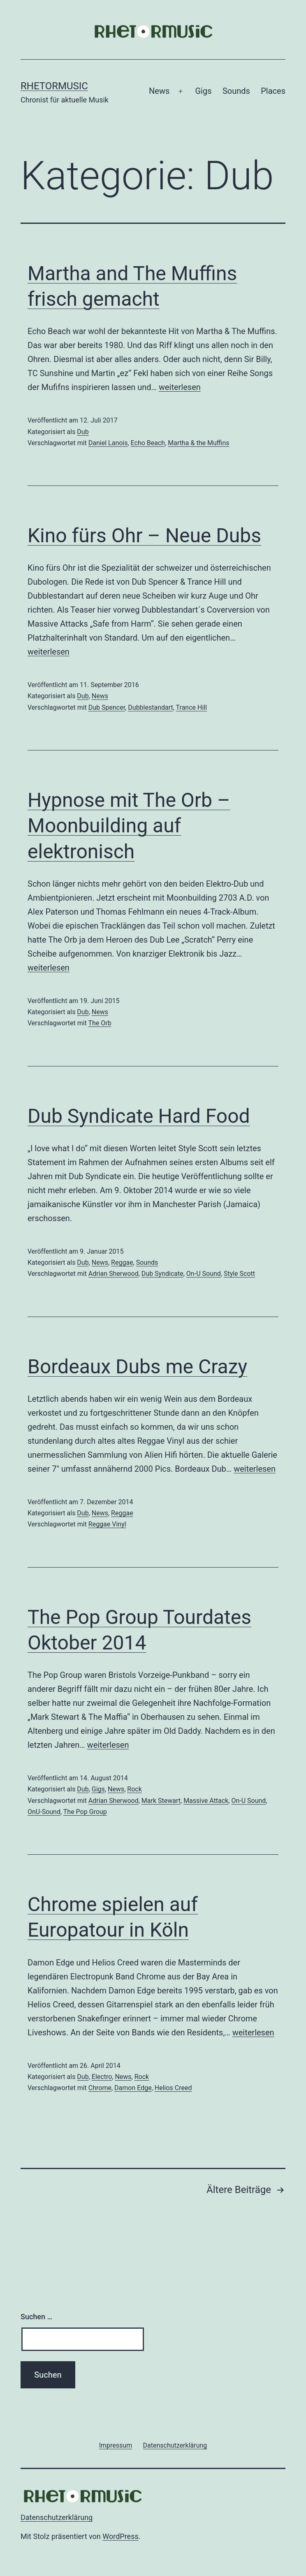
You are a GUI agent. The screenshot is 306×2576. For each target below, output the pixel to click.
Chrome (99, 2088)
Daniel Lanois (108, 443)
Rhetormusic (54, 86)
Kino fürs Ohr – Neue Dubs (144, 535)
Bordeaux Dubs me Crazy (137, 1366)
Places (273, 91)
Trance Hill (191, 707)
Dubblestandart (150, 707)
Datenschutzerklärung (57, 2517)
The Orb (99, 1023)
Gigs (203, 91)
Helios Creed (173, 2088)
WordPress (120, 2536)
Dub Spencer (106, 707)
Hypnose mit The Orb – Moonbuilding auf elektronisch (129, 825)
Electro (102, 2077)
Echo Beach (148, 443)
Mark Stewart (161, 1801)
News (159, 91)
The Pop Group (85, 1812)
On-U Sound (203, 1274)
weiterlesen (180, 387)
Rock (134, 1789)
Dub (82, 432)
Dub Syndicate (162, 1274)
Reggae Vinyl (107, 1524)
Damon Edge (133, 2088)
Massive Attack (205, 1801)
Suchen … (36, 2316)
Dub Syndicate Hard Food (139, 1116)
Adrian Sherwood (113, 1274)
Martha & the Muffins (198, 443)
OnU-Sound (44, 1812)
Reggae (122, 1262)
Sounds (236, 91)
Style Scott (239, 1274)
